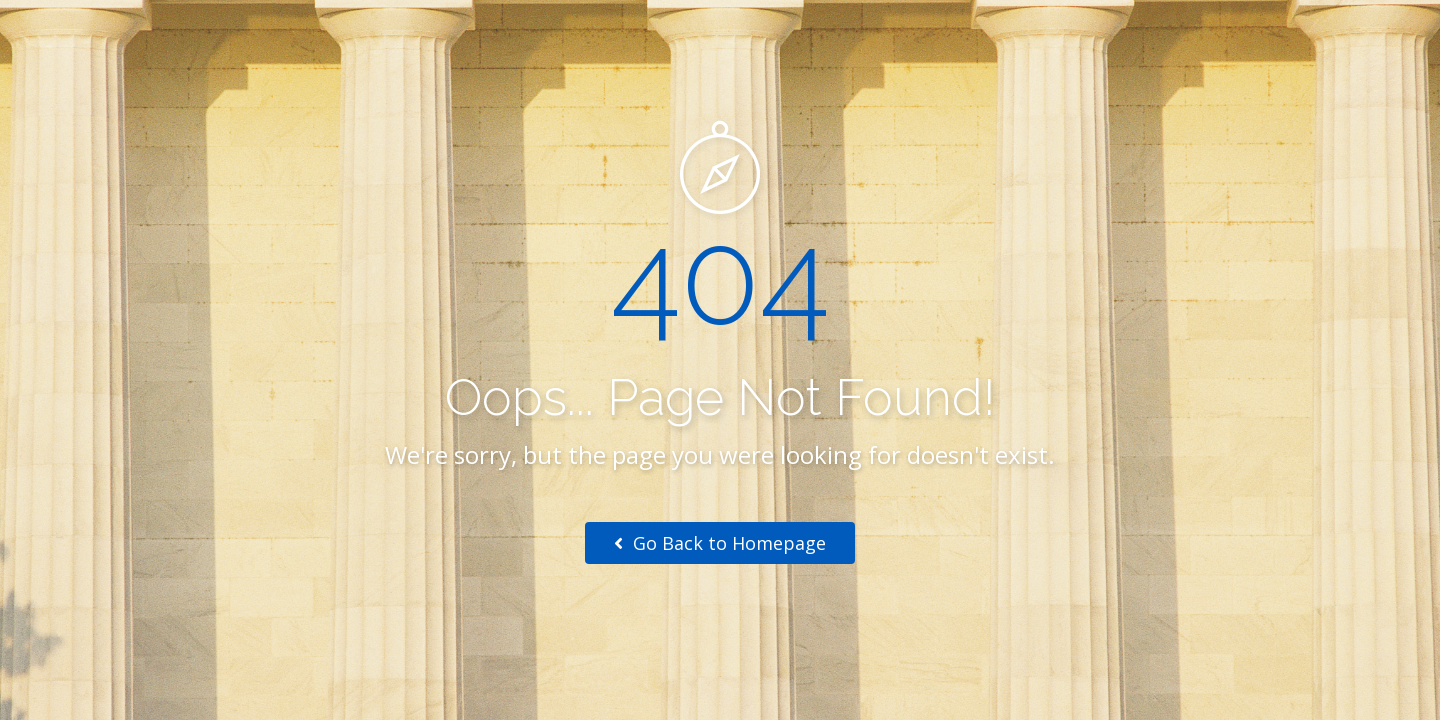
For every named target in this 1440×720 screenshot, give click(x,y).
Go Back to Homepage (720, 543)
